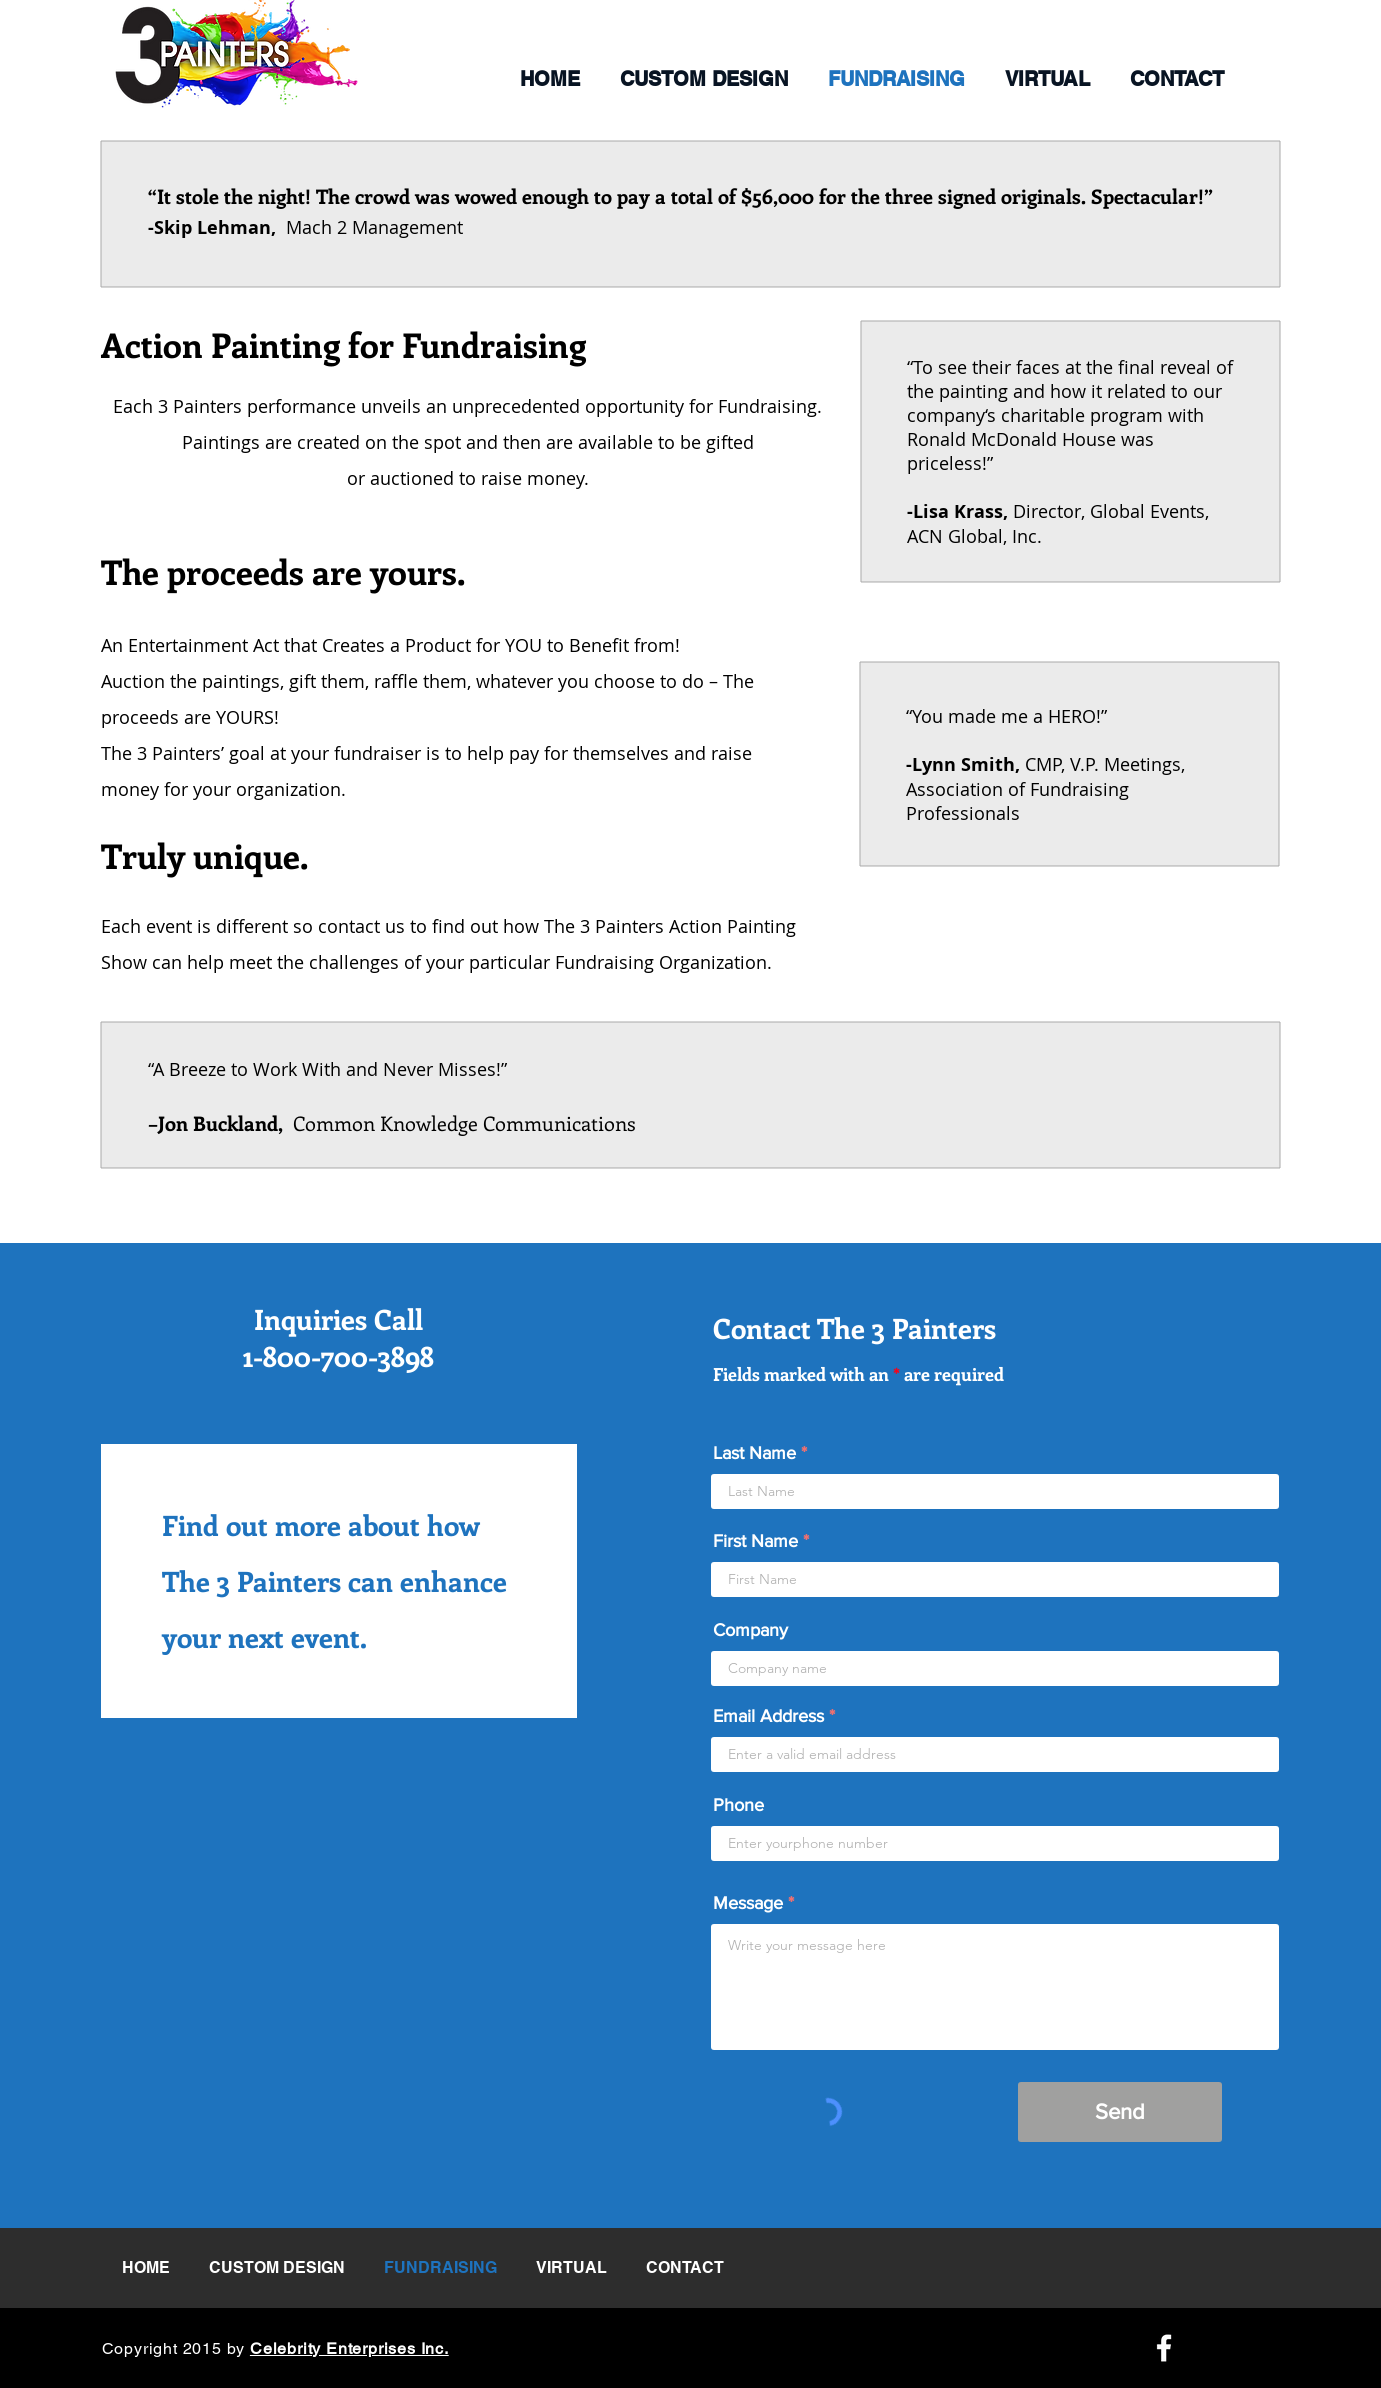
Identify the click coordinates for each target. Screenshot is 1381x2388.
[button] (704, 79)
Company (750, 1630)
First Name (755, 1541)
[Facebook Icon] (1164, 2348)
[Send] (1120, 2112)
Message (748, 1903)
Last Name (754, 1453)
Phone (738, 1805)
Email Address (768, 1716)
